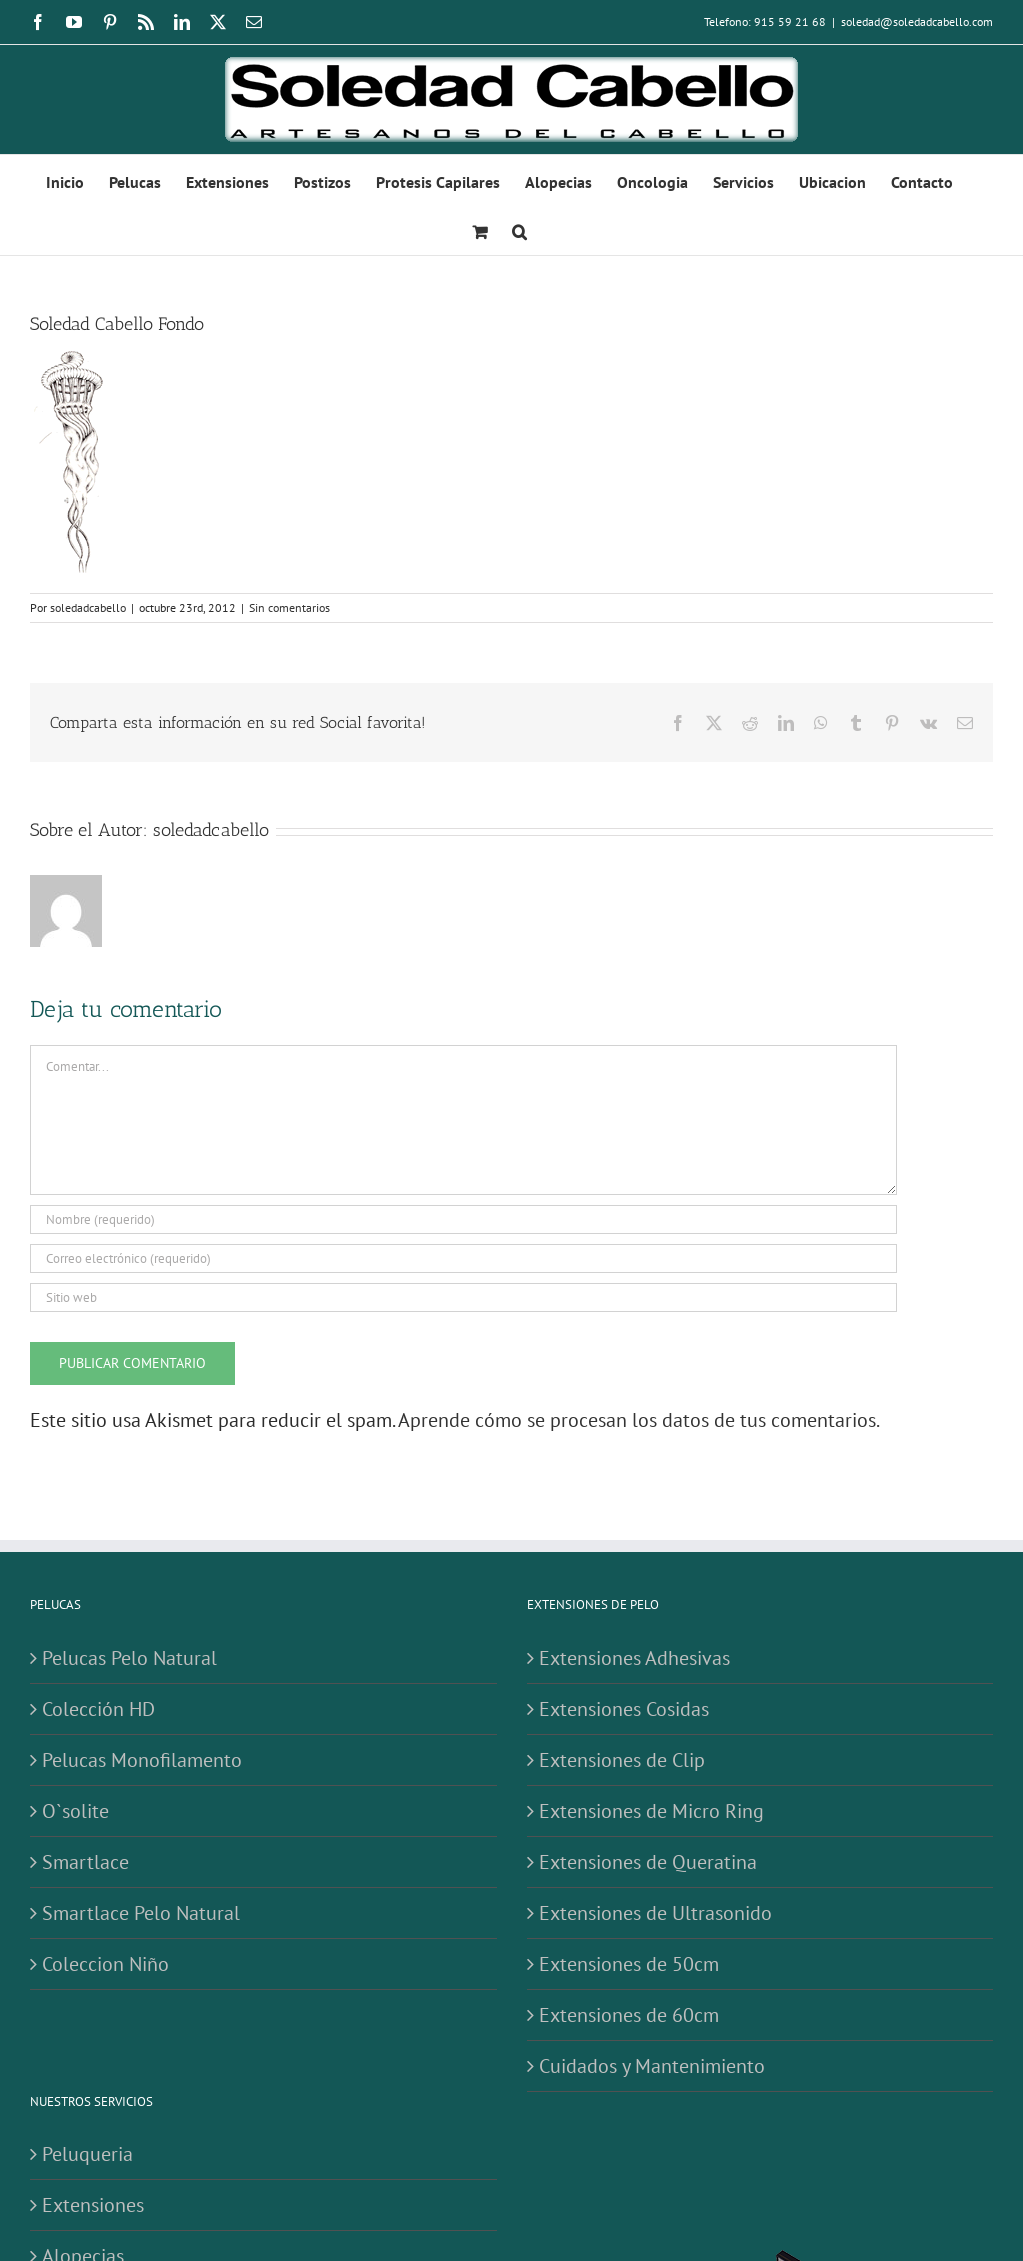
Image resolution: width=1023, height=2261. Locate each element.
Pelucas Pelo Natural (129, 1658)
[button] (519, 230)
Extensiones (93, 2205)
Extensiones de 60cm (629, 2015)
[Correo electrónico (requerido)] (463, 1258)
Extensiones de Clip (622, 1760)
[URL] (463, 1297)
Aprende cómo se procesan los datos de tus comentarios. (639, 1420)
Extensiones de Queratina (648, 1862)
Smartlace (85, 1862)
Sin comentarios (289, 607)
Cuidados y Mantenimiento (652, 2066)
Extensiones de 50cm (629, 1964)
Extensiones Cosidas (624, 1709)
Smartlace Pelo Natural (141, 1913)
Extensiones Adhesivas (634, 1658)
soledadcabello (88, 607)
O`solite (75, 1811)
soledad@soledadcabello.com (917, 21)
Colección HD (98, 1709)
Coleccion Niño (105, 1964)
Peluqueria (87, 2154)
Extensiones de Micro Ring (651, 1811)
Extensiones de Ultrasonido (655, 1913)
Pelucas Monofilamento (142, 1760)
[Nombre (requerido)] (463, 1219)
